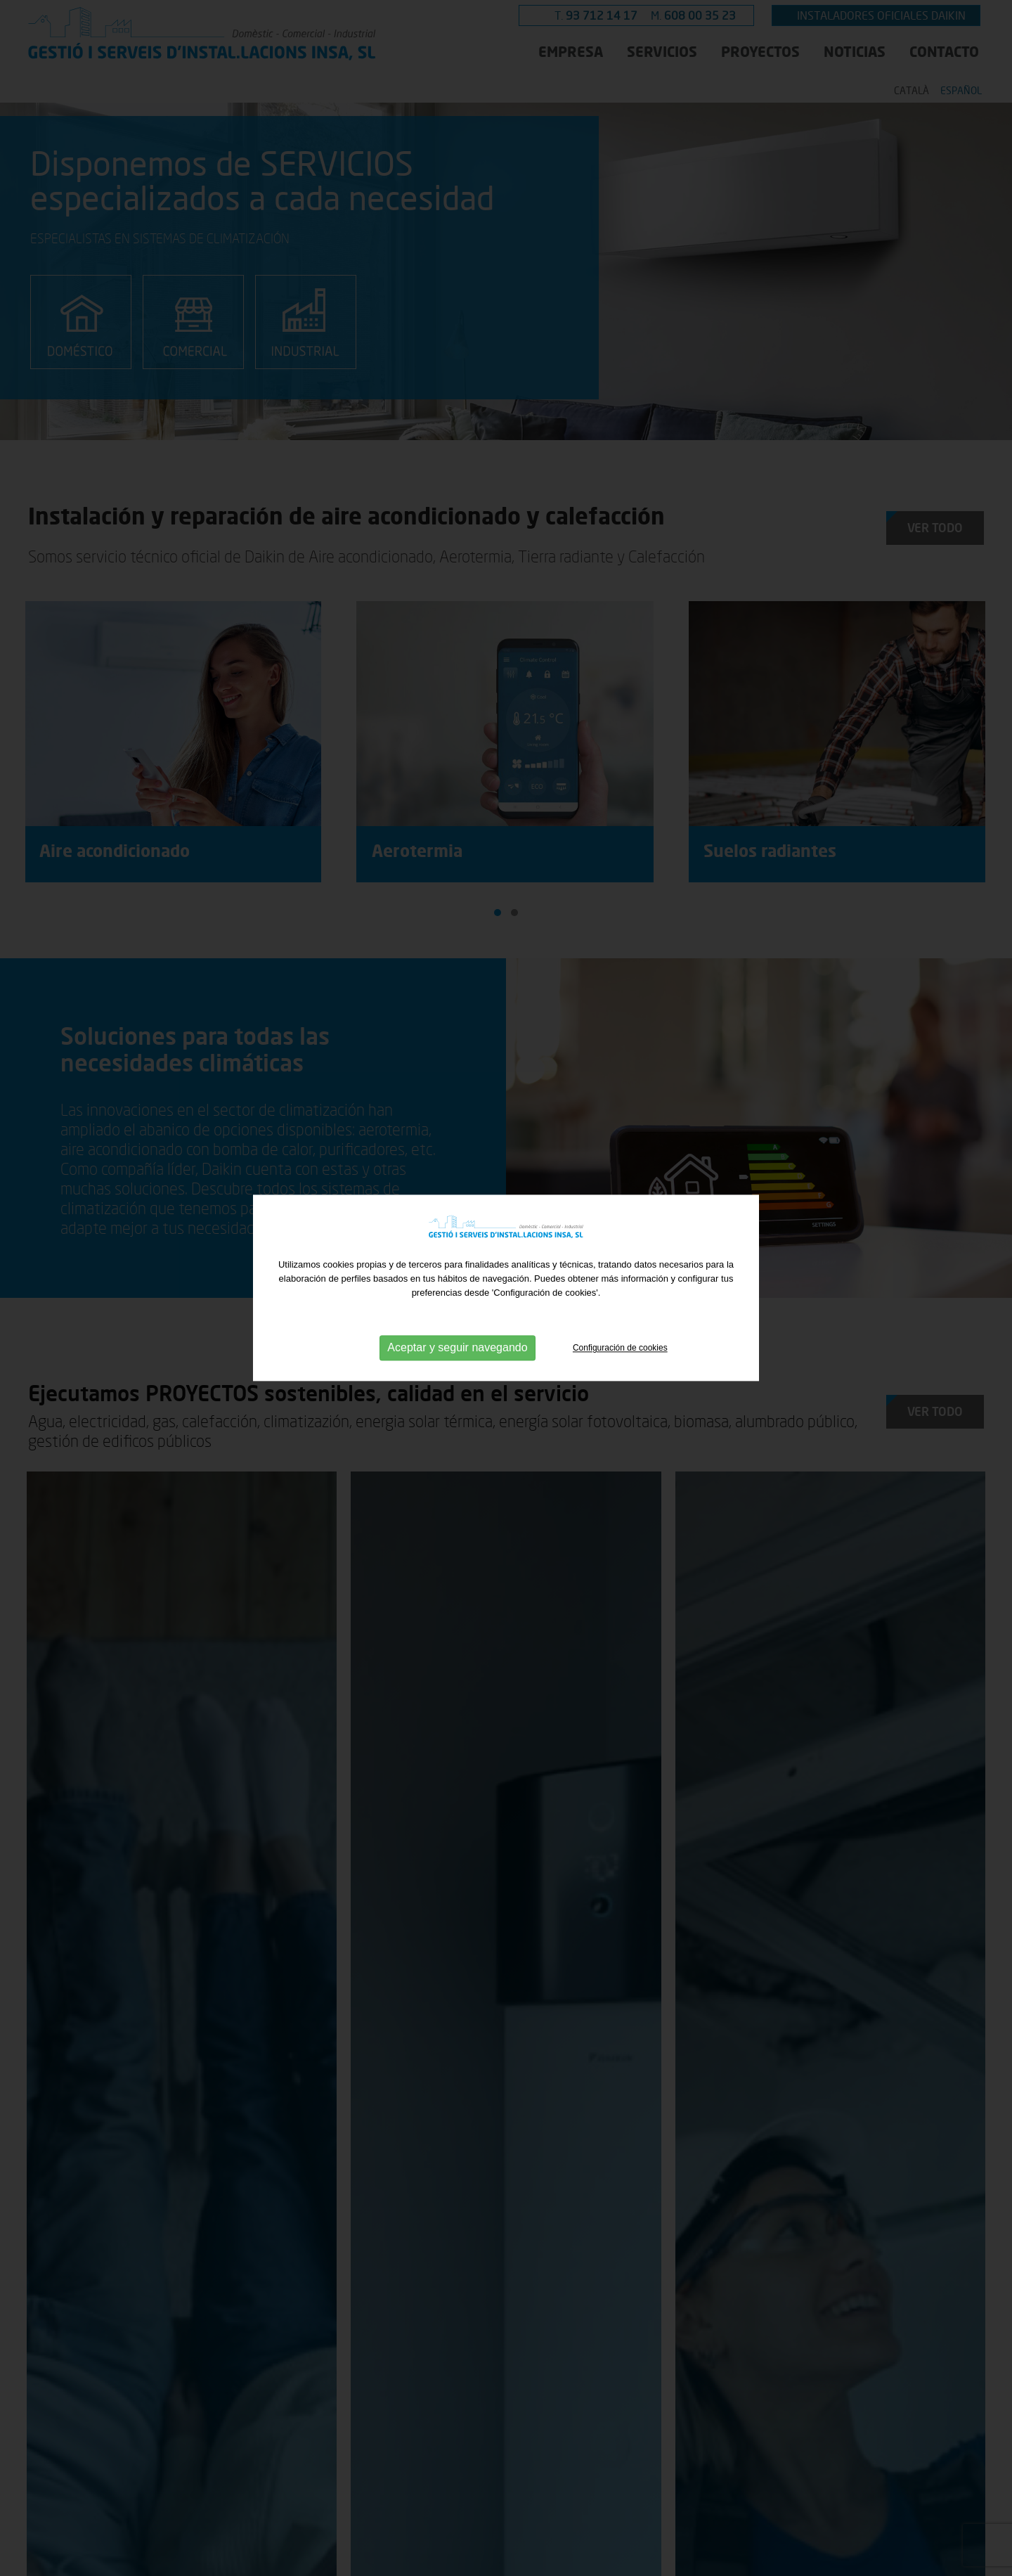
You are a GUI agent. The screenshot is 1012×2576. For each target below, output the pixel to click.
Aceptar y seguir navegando (457, 1348)
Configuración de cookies (620, 1348)
